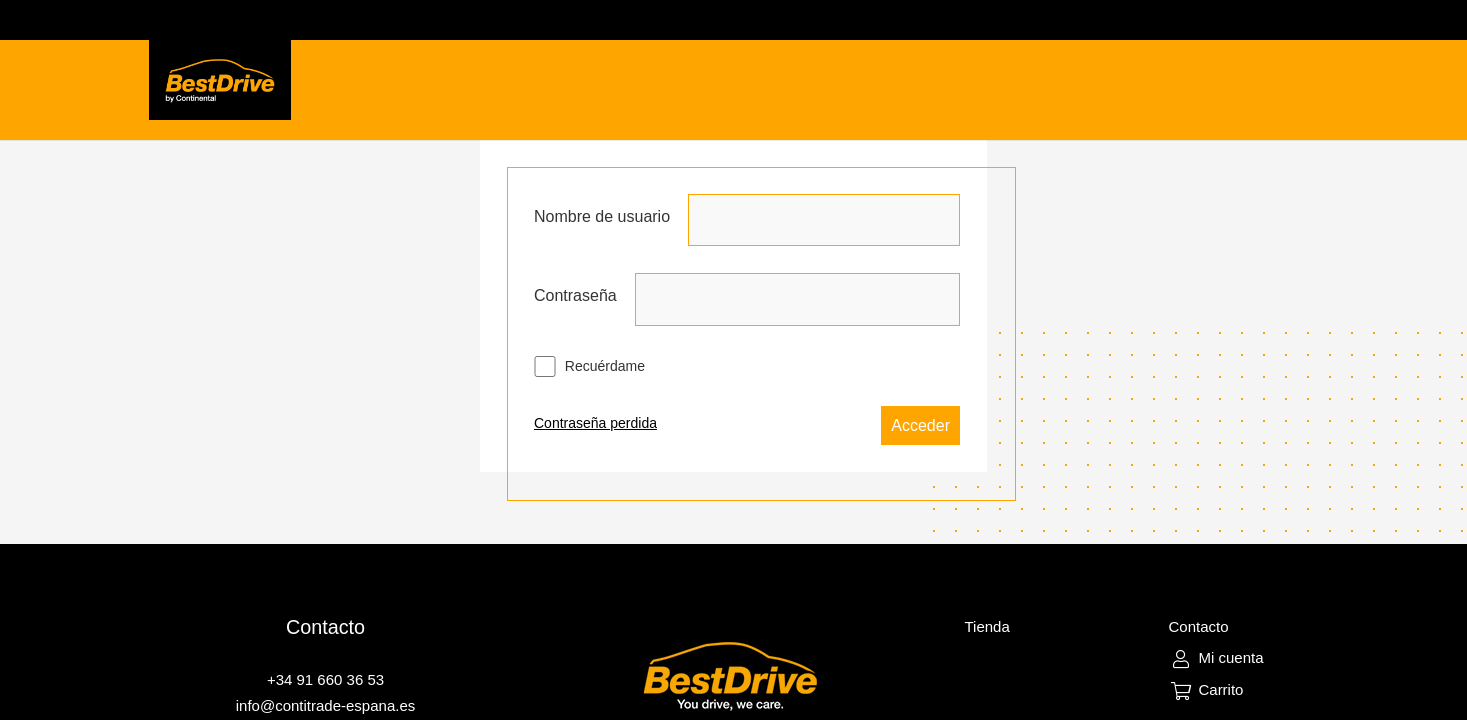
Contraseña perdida (595, 423)
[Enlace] (220, 80)
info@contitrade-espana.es (326, 705)
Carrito (1220, 689)
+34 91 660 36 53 (325, 679)
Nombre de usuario (602, 216)
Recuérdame (589, 366)
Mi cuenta (1230, 657)
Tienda (986, 626)
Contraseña (575, 295)
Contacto (1198, 626)
